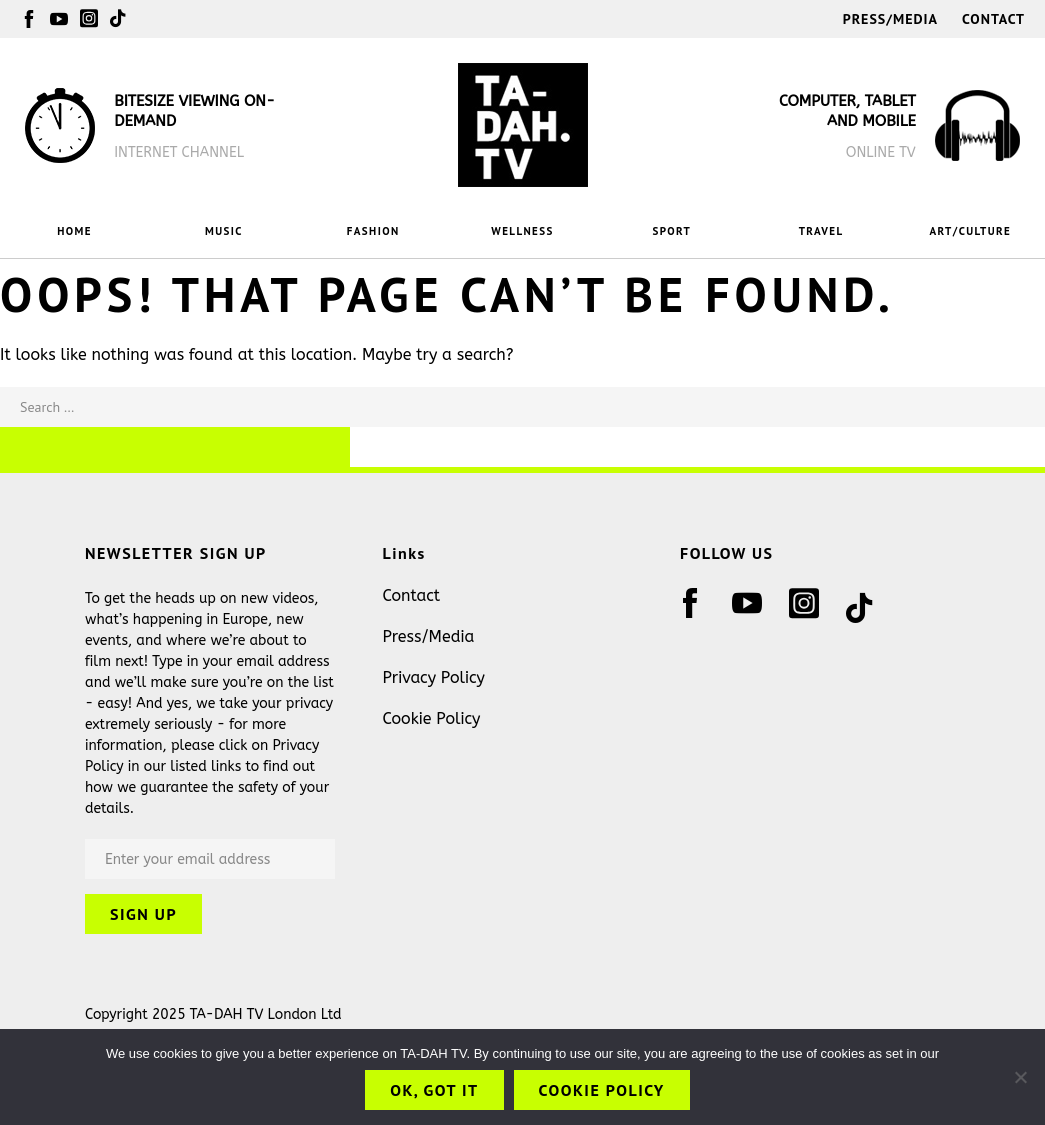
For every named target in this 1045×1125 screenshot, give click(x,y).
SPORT (671, 231)
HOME (74, 231)
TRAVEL (821, 231)
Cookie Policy (432, 718)
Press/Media (890, 19)
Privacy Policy (434, 677)
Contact (993, 19)
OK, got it (434, 1090)
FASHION (373, 231)
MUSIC (224, 231)
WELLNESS (522, 231)
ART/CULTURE (971, 231)
